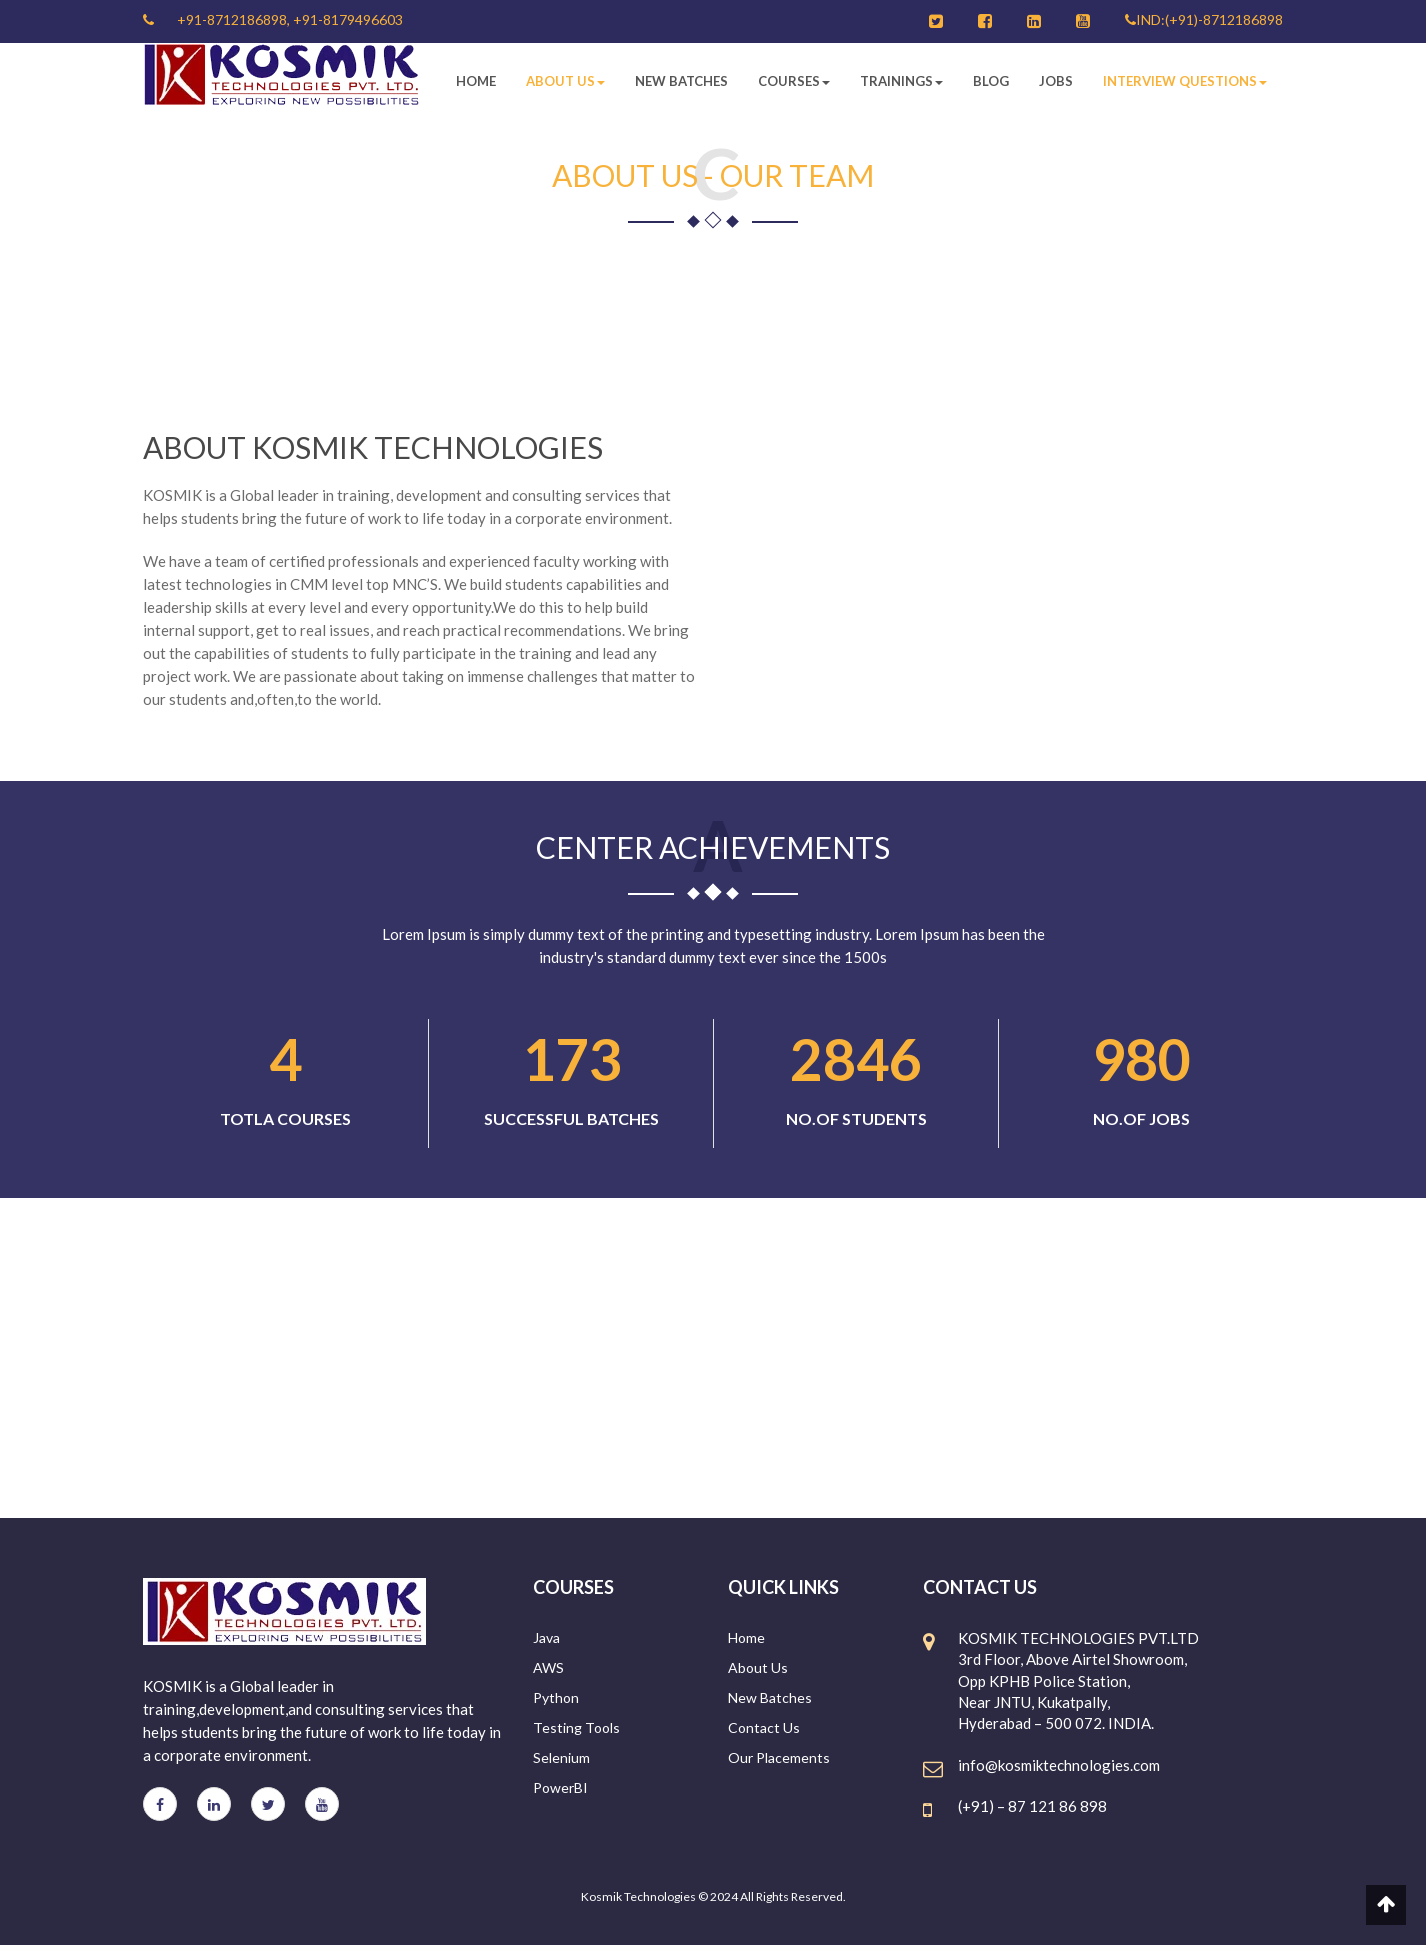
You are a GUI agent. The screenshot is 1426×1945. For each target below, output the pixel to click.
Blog (991, 81)
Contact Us (764, 1727)
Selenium (561, 1757)
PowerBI (560, 1787)
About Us (565, 81)
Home (476, 81)
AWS (548, 1667)
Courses (794, 81)
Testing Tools (576, 1727)
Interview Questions (1185, 81)
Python (556, 1697)
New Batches (681, 81)
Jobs (1056, 81)
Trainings (901, 81)
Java (546, 1637)
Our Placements (779, 1757)
